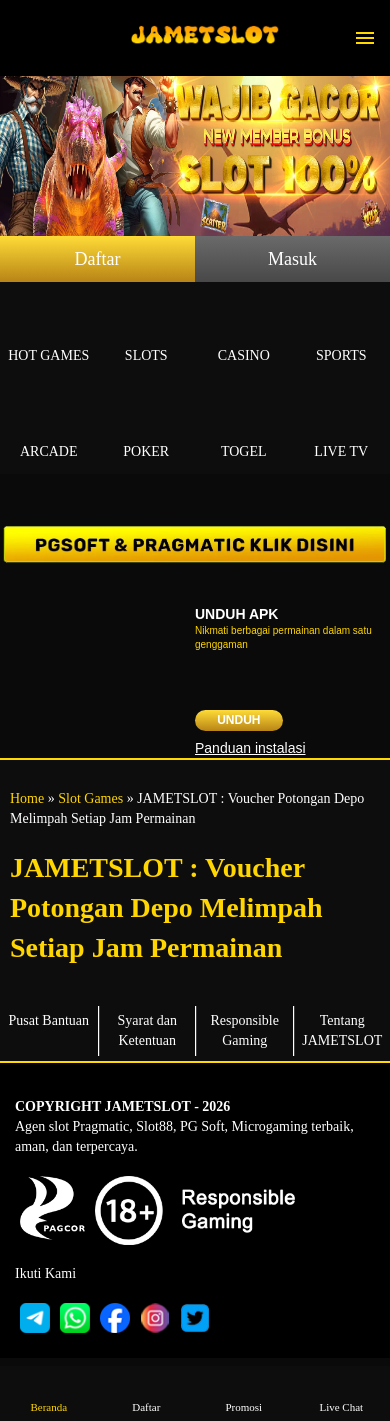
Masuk (292, 259)
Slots (147, 332)
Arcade (49, 428)
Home (27, 798)
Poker (147, 428)
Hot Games (49, 332)
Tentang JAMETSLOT (342, 1030)
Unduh (238, 720)
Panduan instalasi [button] (250, 748)
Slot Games (90, 798)
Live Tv (342, 428)
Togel (244, 428)
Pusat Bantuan (49, 1020)
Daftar (98, 259)
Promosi (244, 1392)
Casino (244, 332)
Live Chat (341, 1392)
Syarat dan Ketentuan (147, 1030)
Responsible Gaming (245, 1030)
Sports (342, 332)
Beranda (49, 1392)
